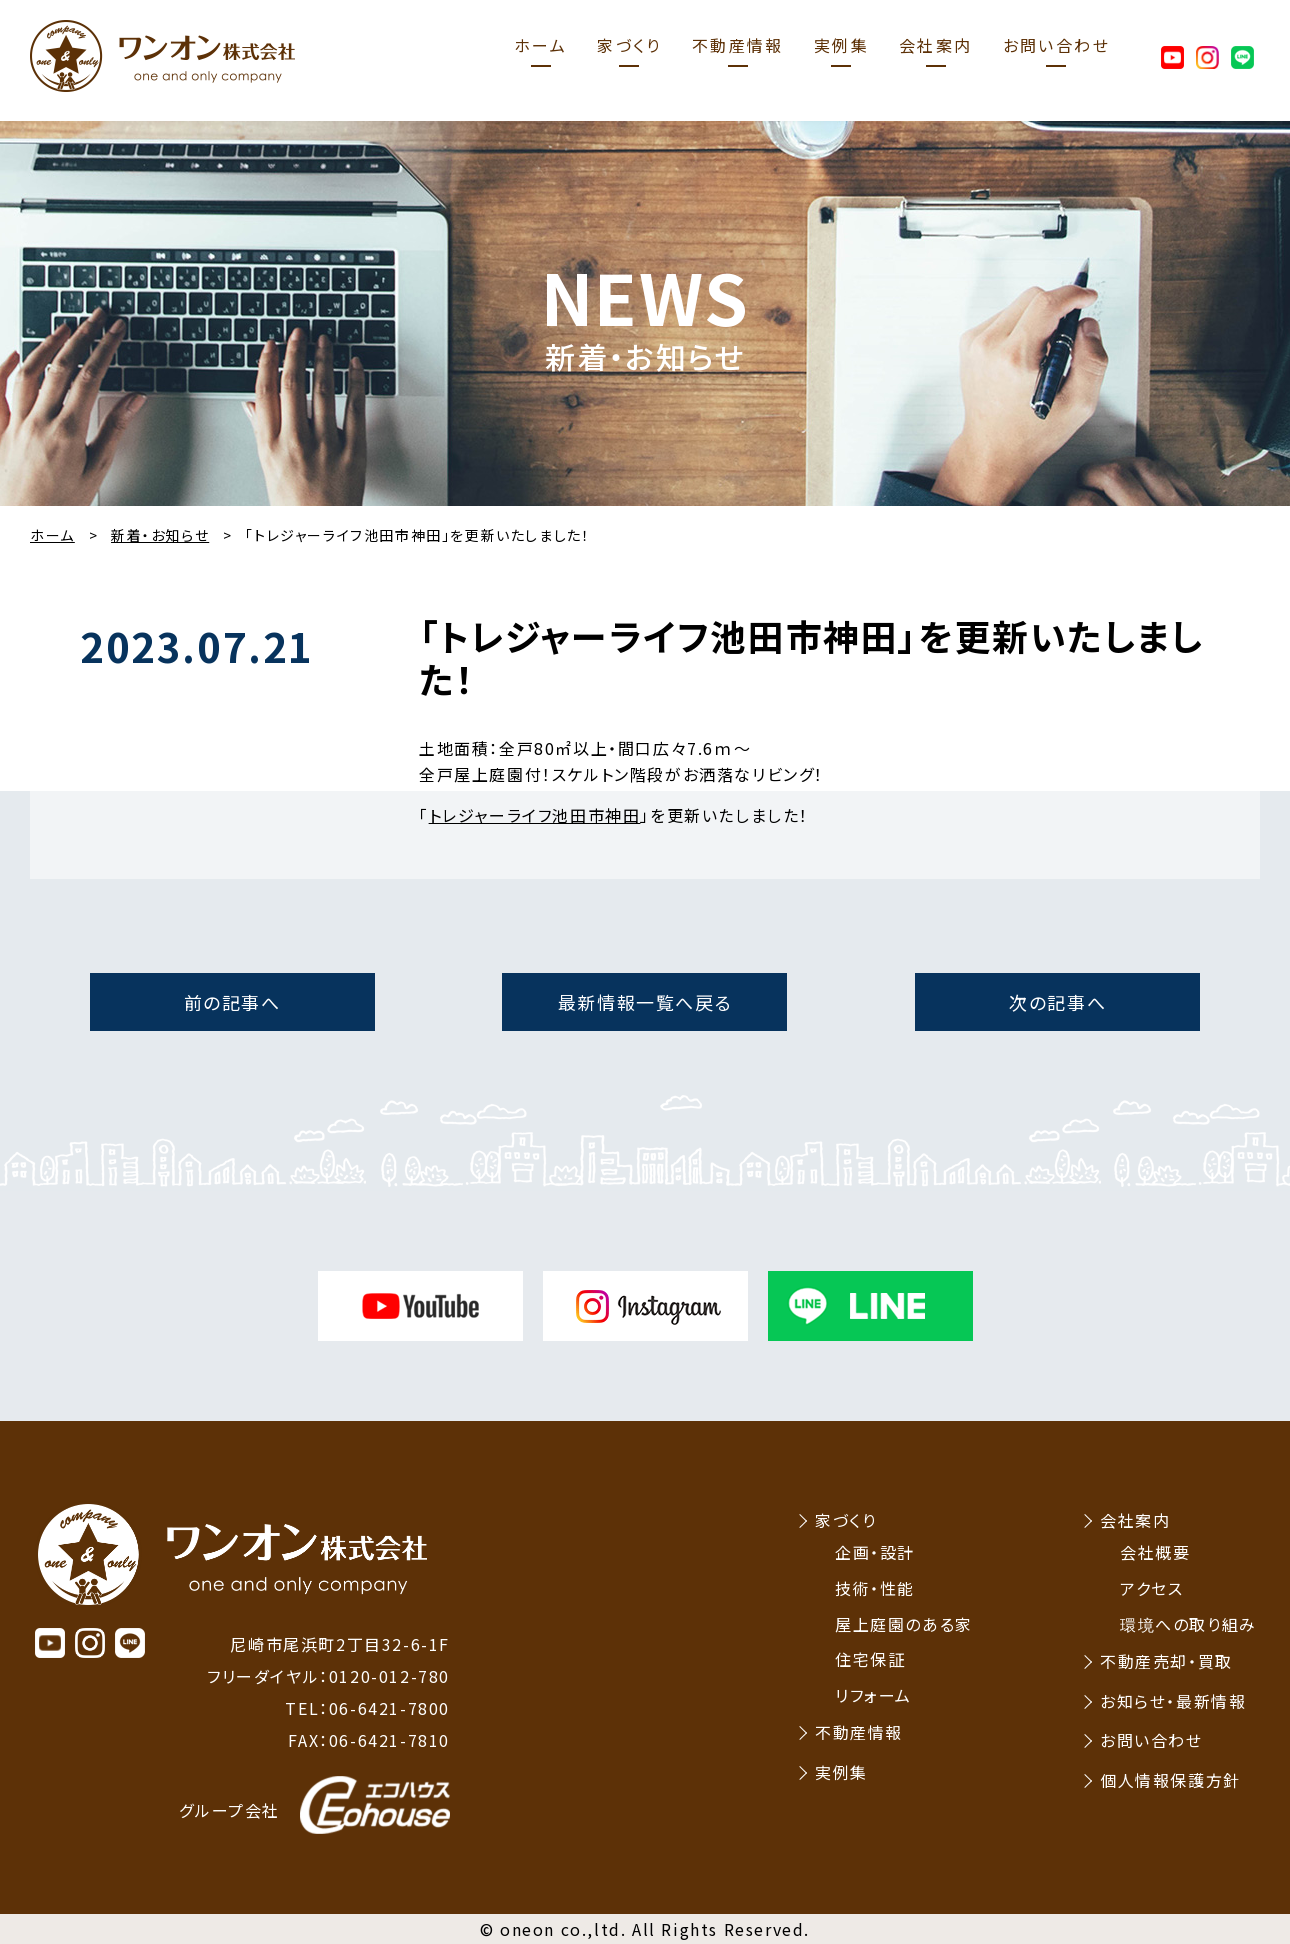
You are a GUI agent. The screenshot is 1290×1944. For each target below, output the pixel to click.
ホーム (540, 45)
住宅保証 (870, 1659)
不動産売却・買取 (1166, 1661)
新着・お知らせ (160, 535)
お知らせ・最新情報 (1173, 1701)
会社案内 (936, 45)
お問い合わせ (1056, 45)
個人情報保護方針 (1170, 1780)
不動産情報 (738, 45)
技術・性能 (875, 1588)
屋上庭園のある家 (904, 1624)
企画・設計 (875, 1552)
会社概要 (1155, 1552)
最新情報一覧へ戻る (645, 1002)
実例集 (841, 45)
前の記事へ (232, 1002)
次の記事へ (1057, 1002)
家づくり (629, 45)
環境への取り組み (1188, 1624)
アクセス (1151, 1588)
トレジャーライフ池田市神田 (535, 815)
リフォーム (873, 1695)
